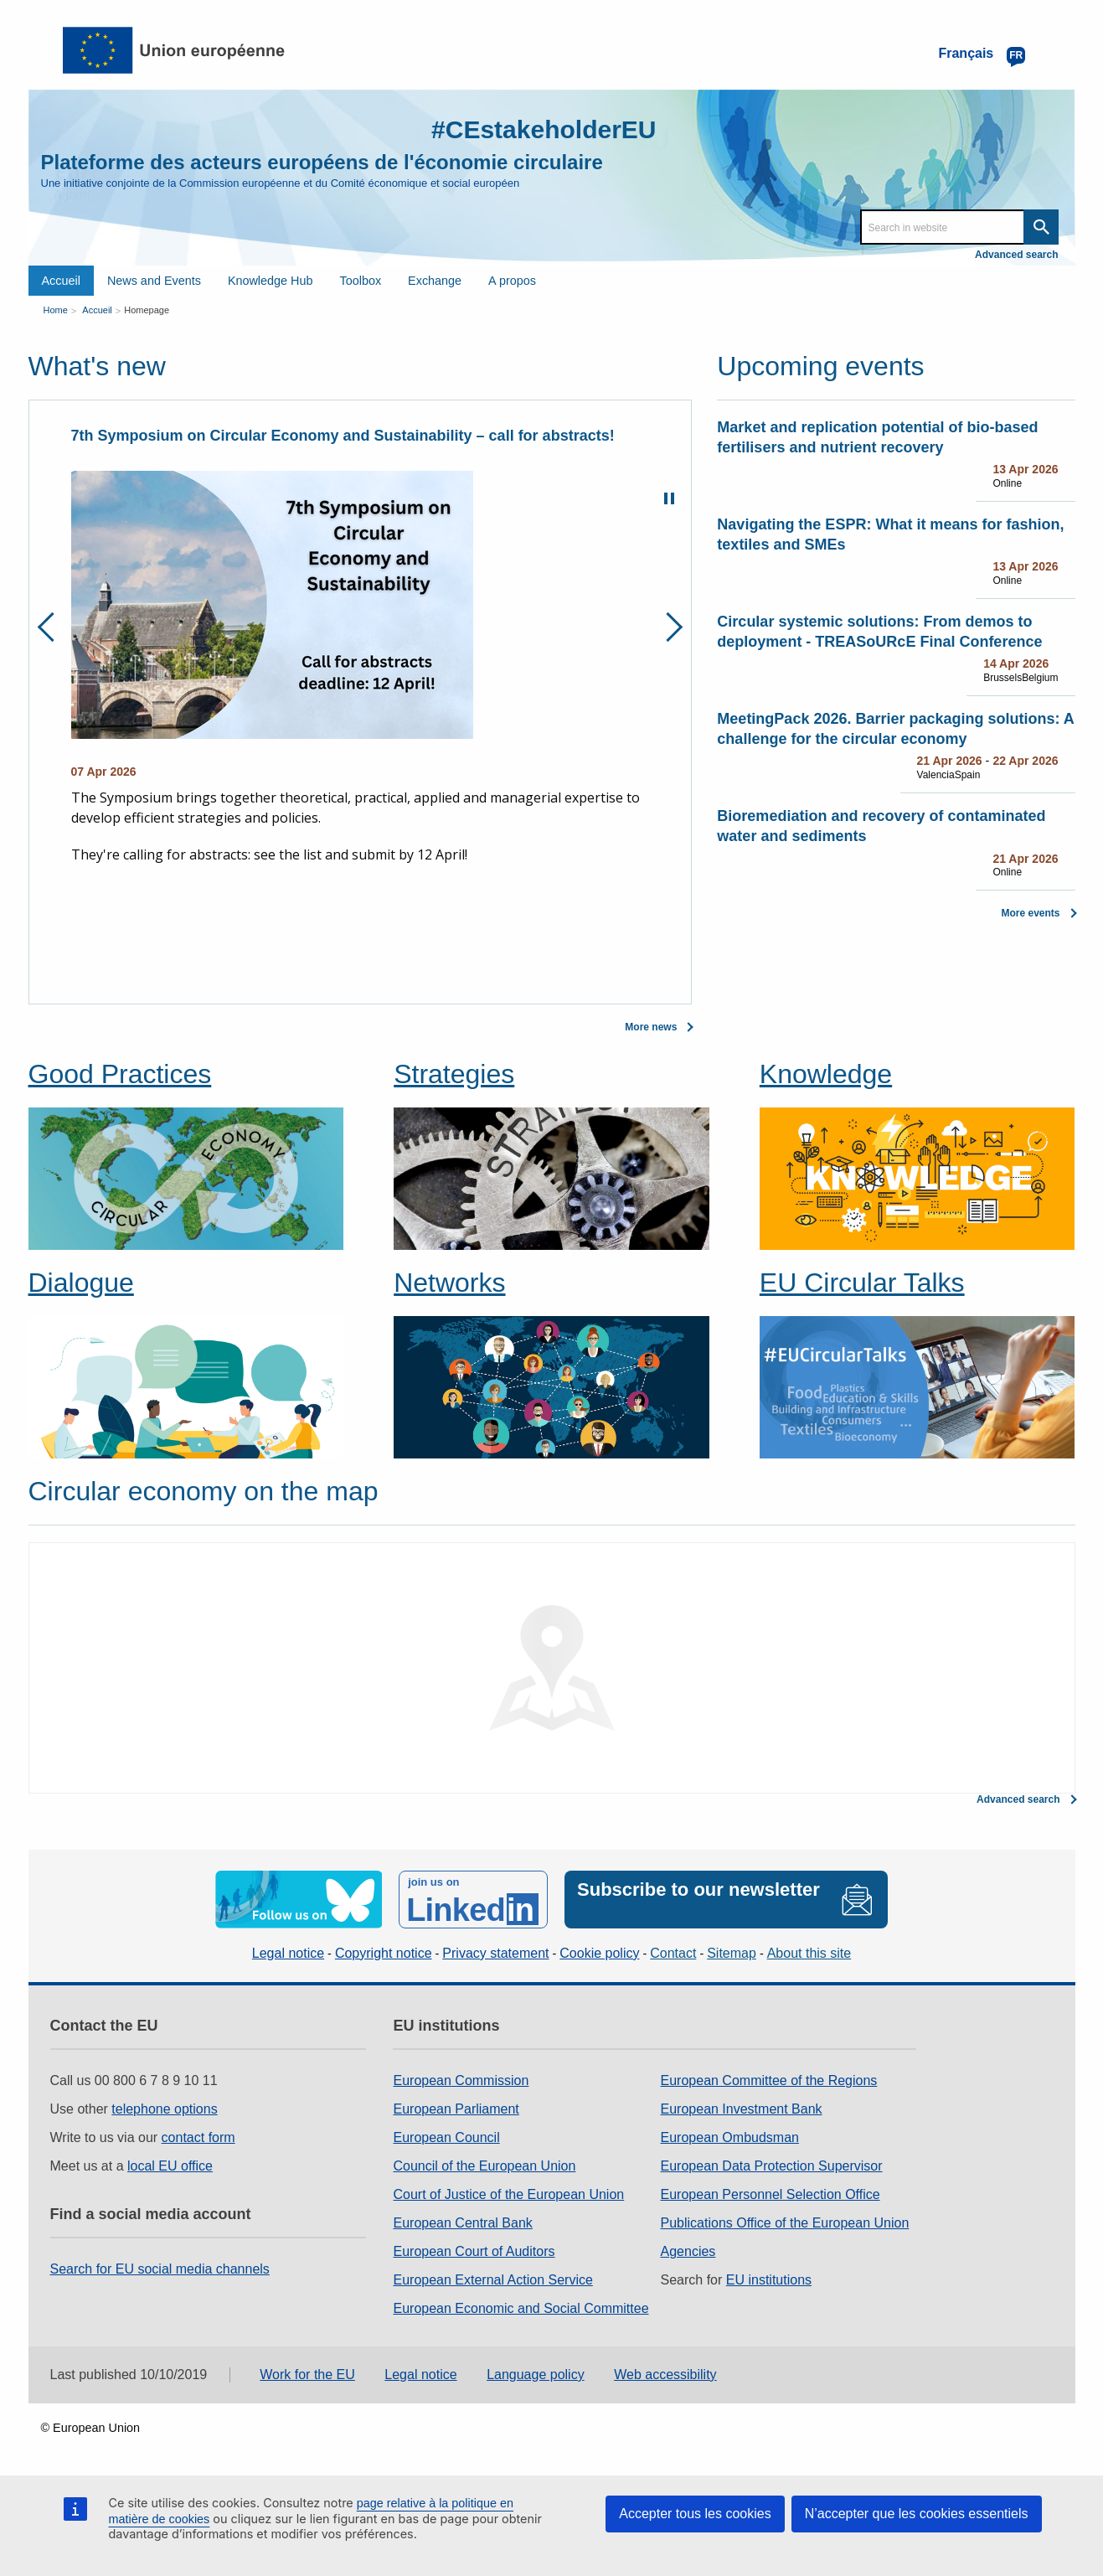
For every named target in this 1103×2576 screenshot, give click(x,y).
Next (668, 627)
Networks (449, 1282)
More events (1030, 913)
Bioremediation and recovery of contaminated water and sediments (881, 826)
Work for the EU (307, 2374)
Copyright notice (383, 1953)
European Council (446, 2137)
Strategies (454, 1074)
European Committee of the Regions (769, 2080)
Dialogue (81, 1282)
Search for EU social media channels (160, 2269)
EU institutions (769, 2280)
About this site (809, 1953)
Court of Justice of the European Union (508, 2194)
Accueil (61, 280)
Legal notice (288, 1953)
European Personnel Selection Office (770, 2194)
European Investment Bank (741, 2109)
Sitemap (731, 1953)
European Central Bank (462, 2223)
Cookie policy (599, 1953)
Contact (673, 1953)
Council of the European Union (484, 2166)
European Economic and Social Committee (520, 2308)
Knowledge (826, 1074)
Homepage (146, 310)
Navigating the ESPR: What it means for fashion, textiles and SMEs (890, 534)
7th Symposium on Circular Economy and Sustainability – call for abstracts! (343, 435)
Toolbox (360, 280)
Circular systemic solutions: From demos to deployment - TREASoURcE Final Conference (879, 631)
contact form (198, 2137)
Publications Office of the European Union (785, 2223)
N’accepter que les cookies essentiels (916, 2513)
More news (651, 1027)
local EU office (170, 2166)
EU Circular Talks (862, 1282)
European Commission (460, 2080)
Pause (669, 498)
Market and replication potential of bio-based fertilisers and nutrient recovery (877, 437)
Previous (51, 627)
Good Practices (120, 1074)
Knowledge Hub (270, 280)
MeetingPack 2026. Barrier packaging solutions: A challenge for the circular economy (895, 728)
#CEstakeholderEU (543, 129)
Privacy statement (495, 1953)
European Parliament (455, 2109)
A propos (512, 280)
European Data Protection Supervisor (772, 2166)
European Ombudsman (730, 2137)
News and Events (154, 280)
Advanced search (1016, 255)
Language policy (536, 2374)
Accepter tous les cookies (695, 2513)
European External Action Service (492, 2280)
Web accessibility (665, 2374)
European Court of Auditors (473, 2251)
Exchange (434, 280)
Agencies (688, 2251)
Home (56, 310)
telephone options (164, 2109)
